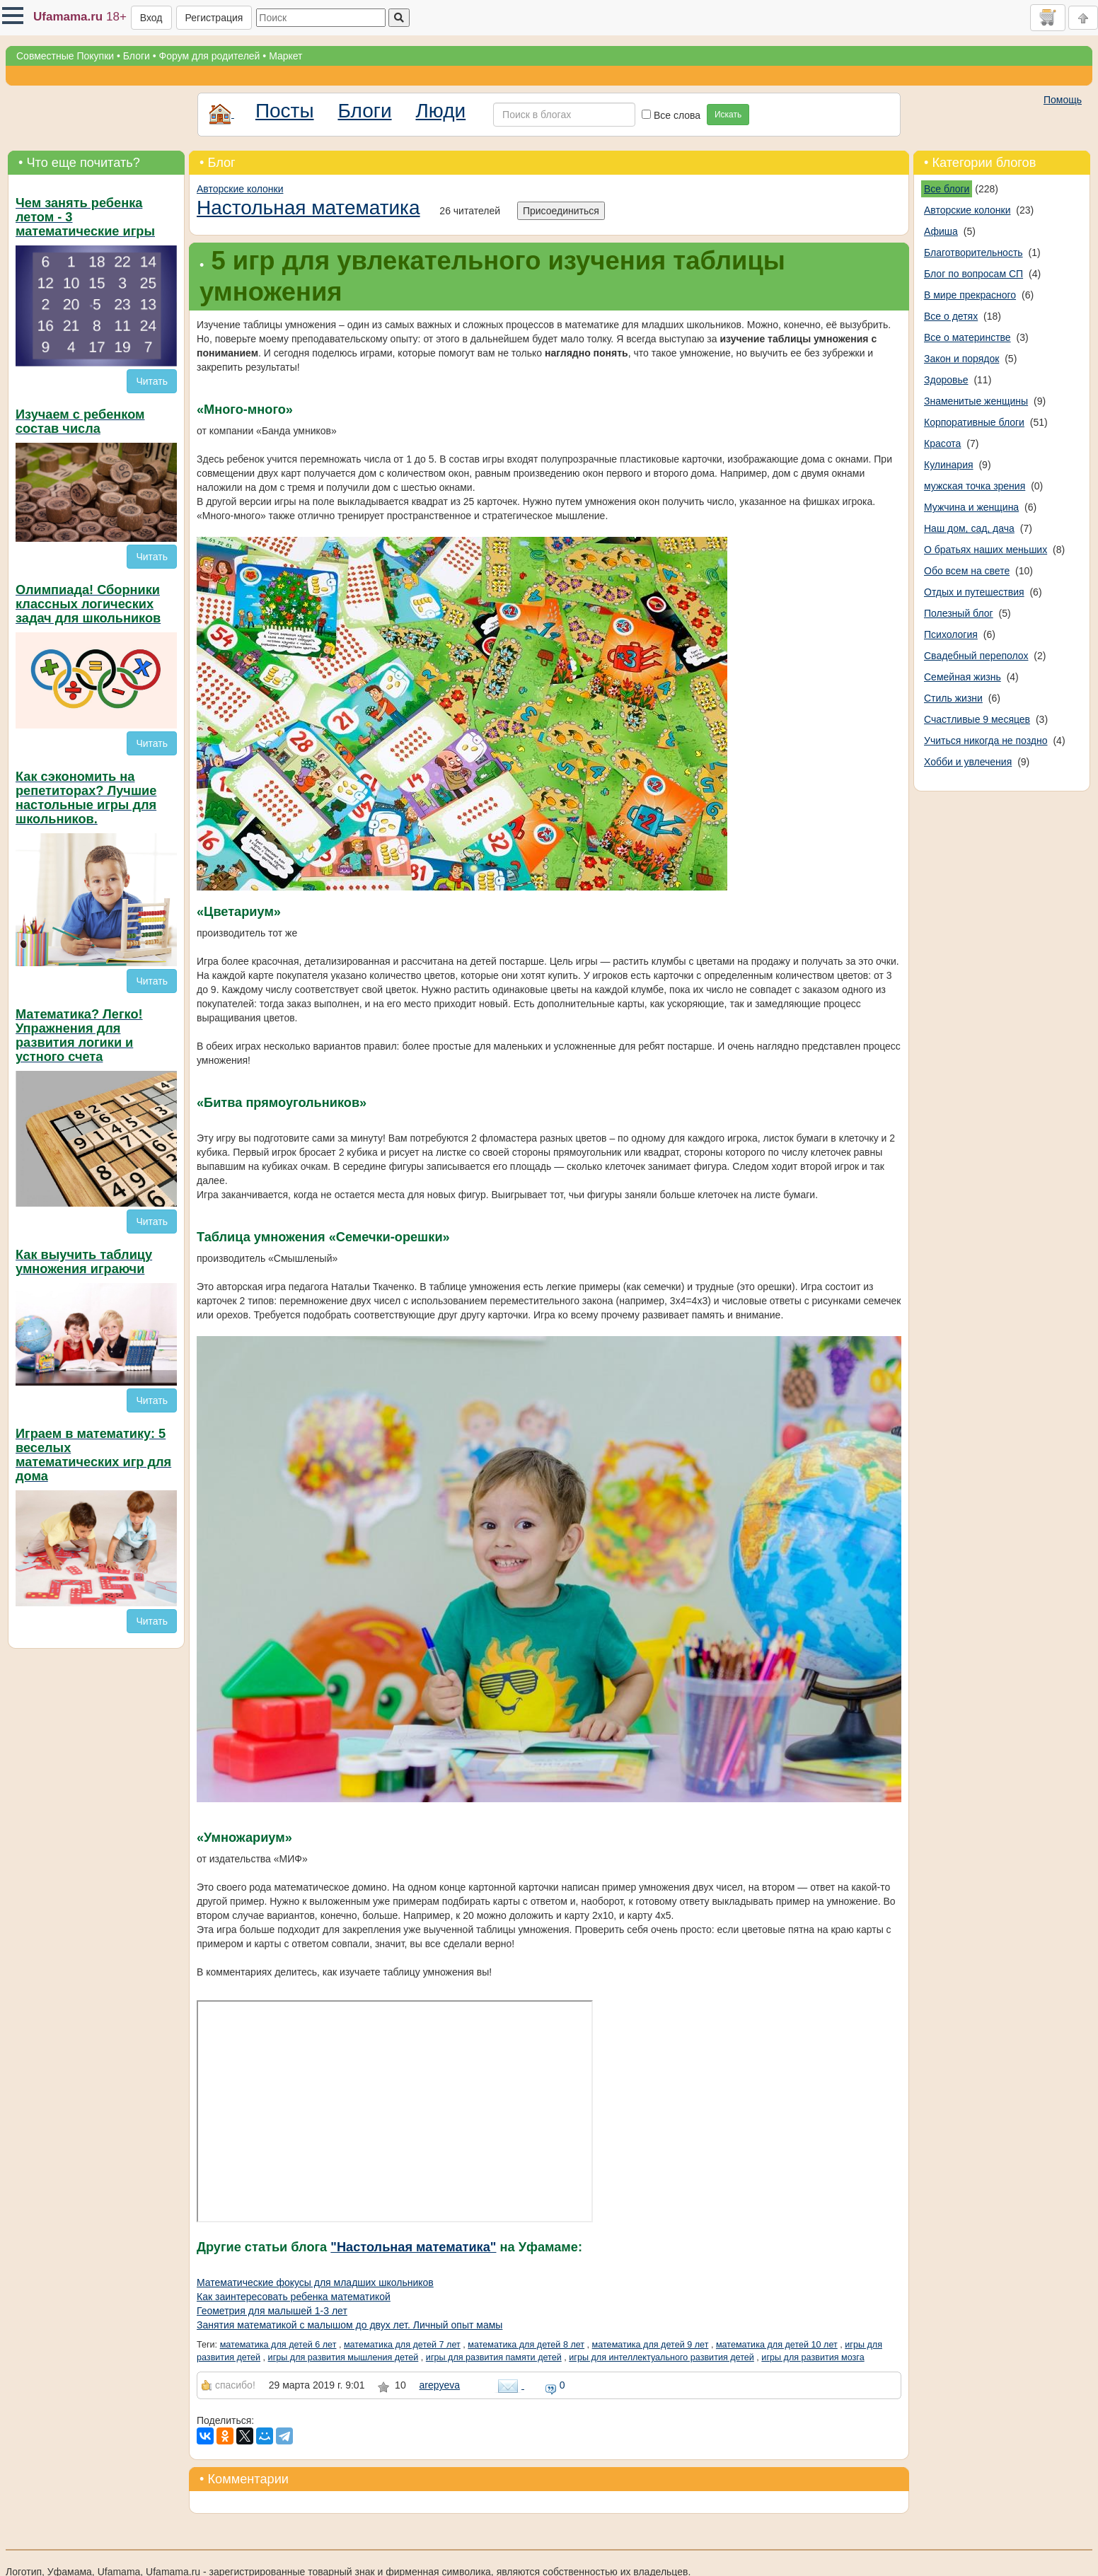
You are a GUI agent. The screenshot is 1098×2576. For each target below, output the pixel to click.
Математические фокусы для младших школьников (315, 2282)
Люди (440, 111)
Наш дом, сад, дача (969, 528)
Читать (152, 381)
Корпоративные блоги (974, 422)
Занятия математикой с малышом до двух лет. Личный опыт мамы (349, 2325)
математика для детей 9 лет (650, 2345)
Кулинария (948, 464)
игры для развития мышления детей (343, 2357)
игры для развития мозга (812, 2357)
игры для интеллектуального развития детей (661, 2357)
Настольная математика (308, 208)
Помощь (1063, 99)
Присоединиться (561, 210)
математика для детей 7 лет (402, 2345)
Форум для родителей (209, 56)
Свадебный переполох (976, 655)
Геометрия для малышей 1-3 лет (272, 2310)
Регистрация (214, 17)
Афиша (941, 231)
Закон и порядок (961, 358)
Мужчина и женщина (971, 507)
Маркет (285, 56)
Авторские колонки (240, 189)
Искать (728, 115)
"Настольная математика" (413, 2247)
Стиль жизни (953, 698)
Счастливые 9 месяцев (977, 719)
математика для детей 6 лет (278, 2345)
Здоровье (946, 379)
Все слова (671, 115)
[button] (12, 15)
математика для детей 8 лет (526, 2345)
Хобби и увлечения (968, 761)
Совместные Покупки (65, 56)
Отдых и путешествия (974, 592)
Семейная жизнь (962, 677)
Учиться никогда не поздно (986, 740)
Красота (942, 443)
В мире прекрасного (970, 295)
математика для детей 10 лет (777, 2345)
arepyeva (440, 2385)
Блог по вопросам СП (973, 273)
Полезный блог (958, 613)
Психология (951, 634)
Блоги (136, 56)
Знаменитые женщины (976, 401)
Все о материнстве (967, 337)
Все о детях (951, 316)
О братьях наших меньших (985, 549)
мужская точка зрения (974, 486)
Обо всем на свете (967, 570)
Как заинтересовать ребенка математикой (294, 2296)
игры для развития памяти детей (494, 2357)
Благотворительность (973, 252)
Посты (284, 111)
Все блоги (946, 189)
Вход (151, 17)
